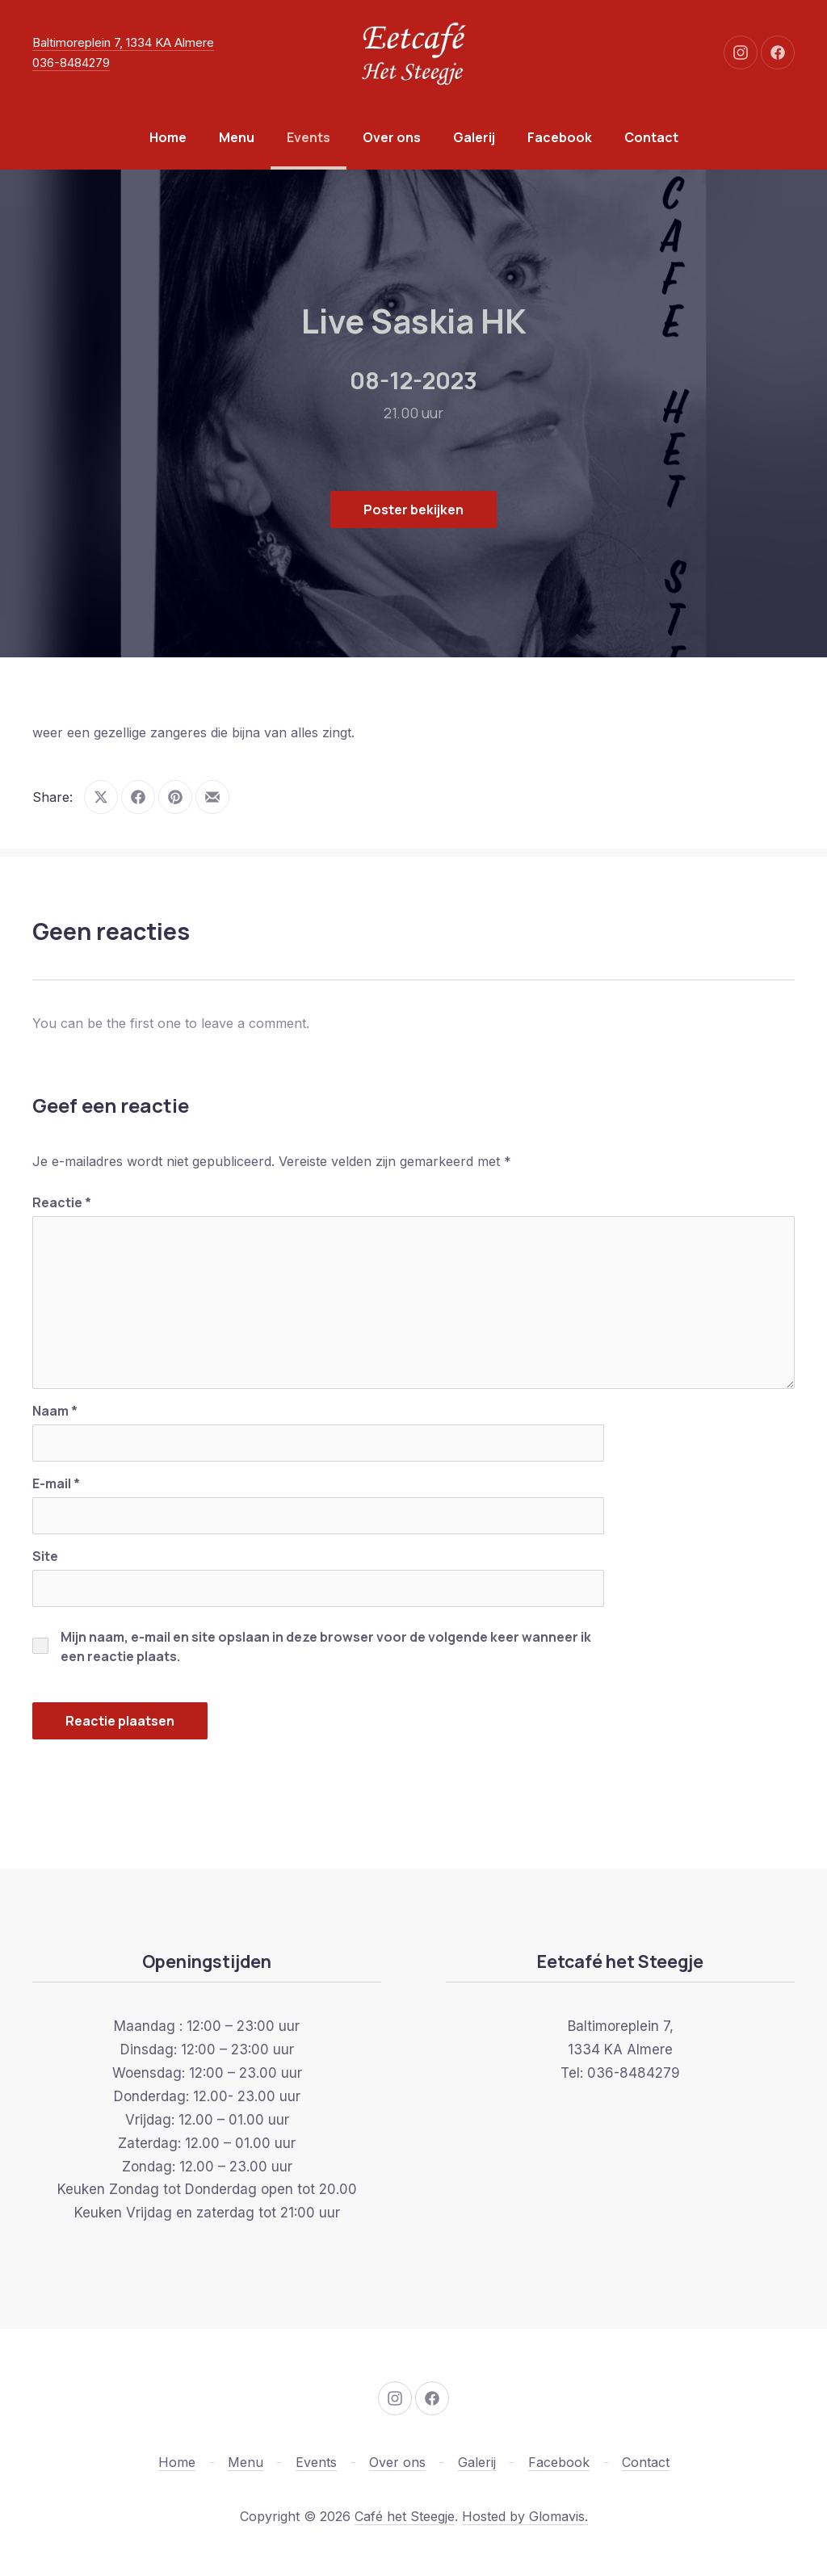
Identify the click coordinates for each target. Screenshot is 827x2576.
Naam (55, 1411)
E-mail (56, 1483)
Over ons (392, 137)
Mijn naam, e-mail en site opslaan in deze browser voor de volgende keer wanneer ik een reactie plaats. (326, 1646)
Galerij (474, 137)
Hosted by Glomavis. (525, 2516)
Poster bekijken (413, 509)
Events (308, 137)
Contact (651, 137)
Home (168, 137)
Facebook (559, 137)
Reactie (61, 1202)
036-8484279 (71, 62)
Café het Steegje (405, 2516)
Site (45, 1556)
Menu (236, 137)
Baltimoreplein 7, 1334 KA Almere (123, 42)
